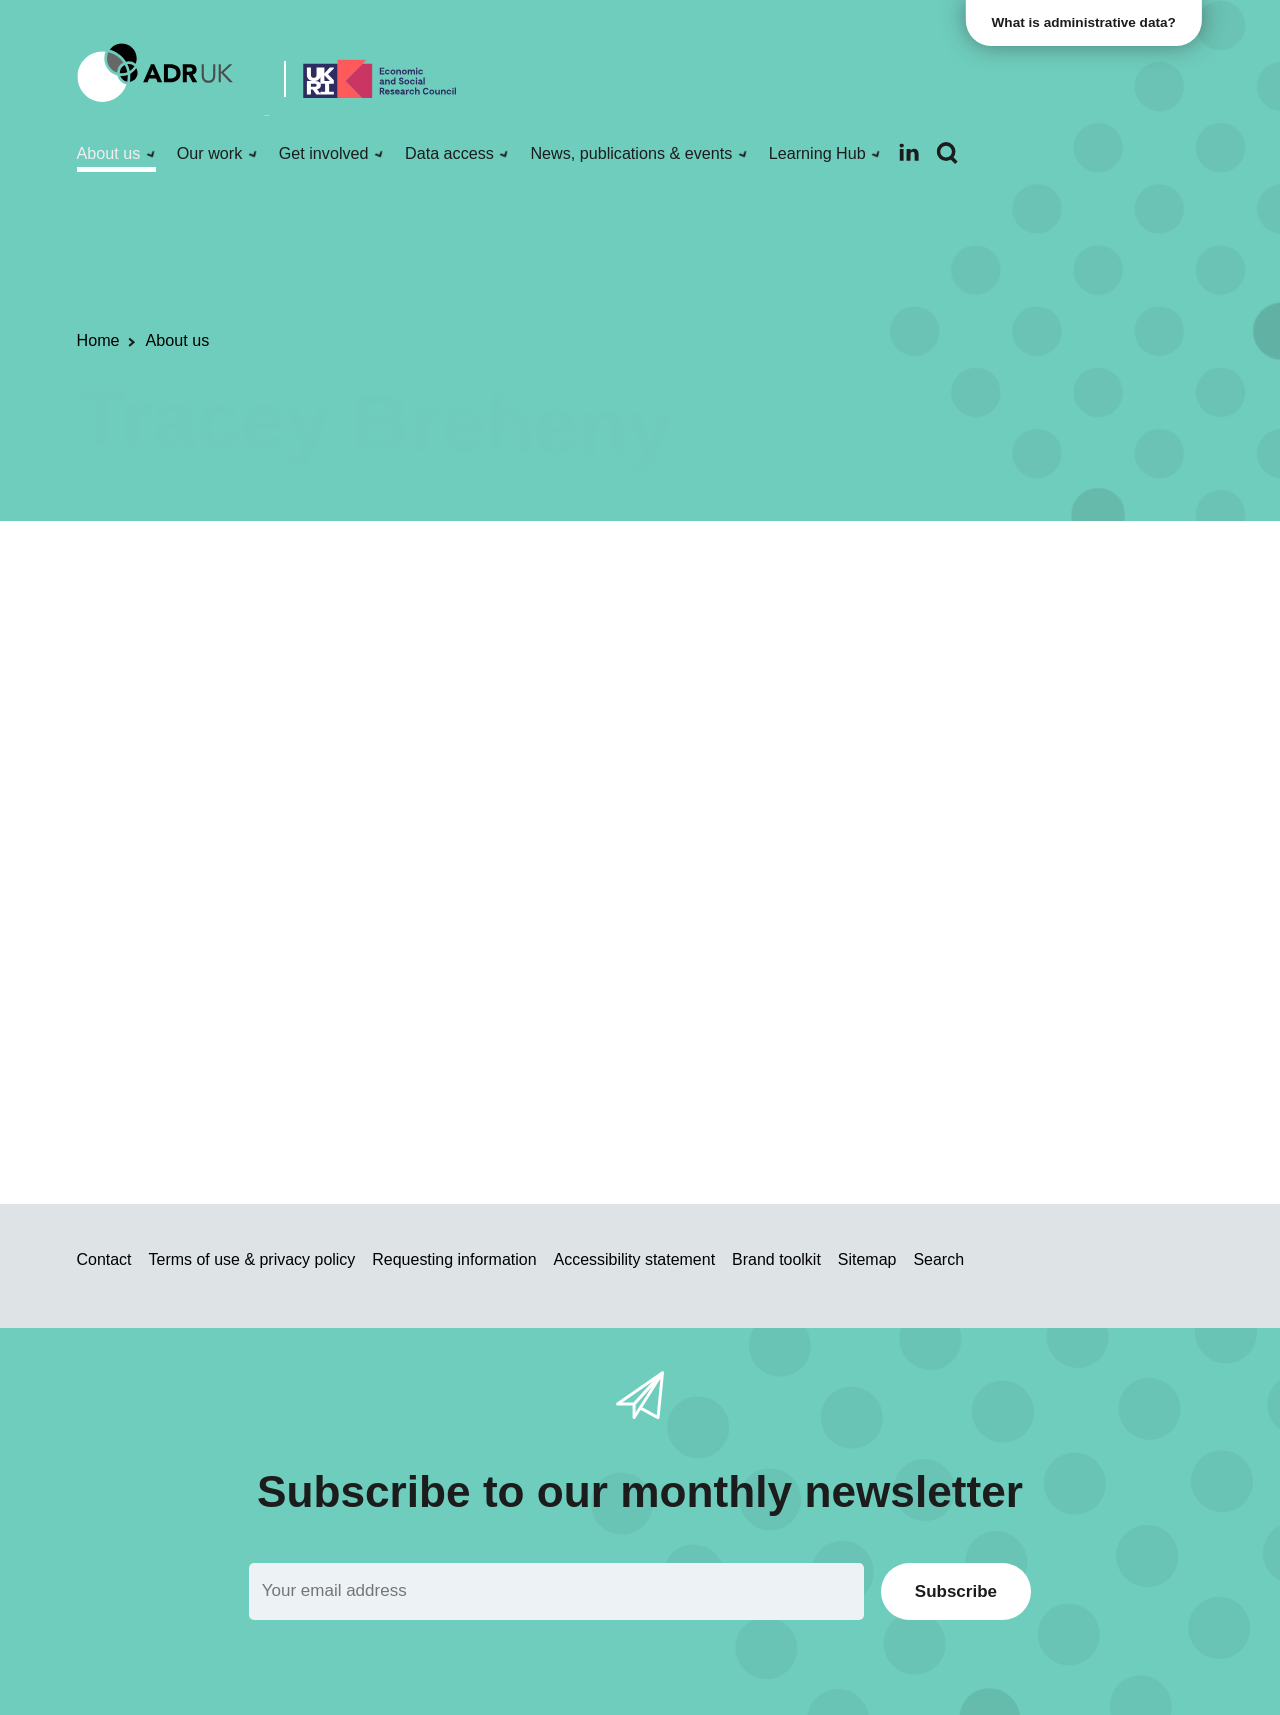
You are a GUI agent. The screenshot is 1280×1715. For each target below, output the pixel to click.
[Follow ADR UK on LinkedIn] (909, 152)
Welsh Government (978, 968)
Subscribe (956, 1591)
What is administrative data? (1086, 22)
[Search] (947, 153)
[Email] (556, 1591)
